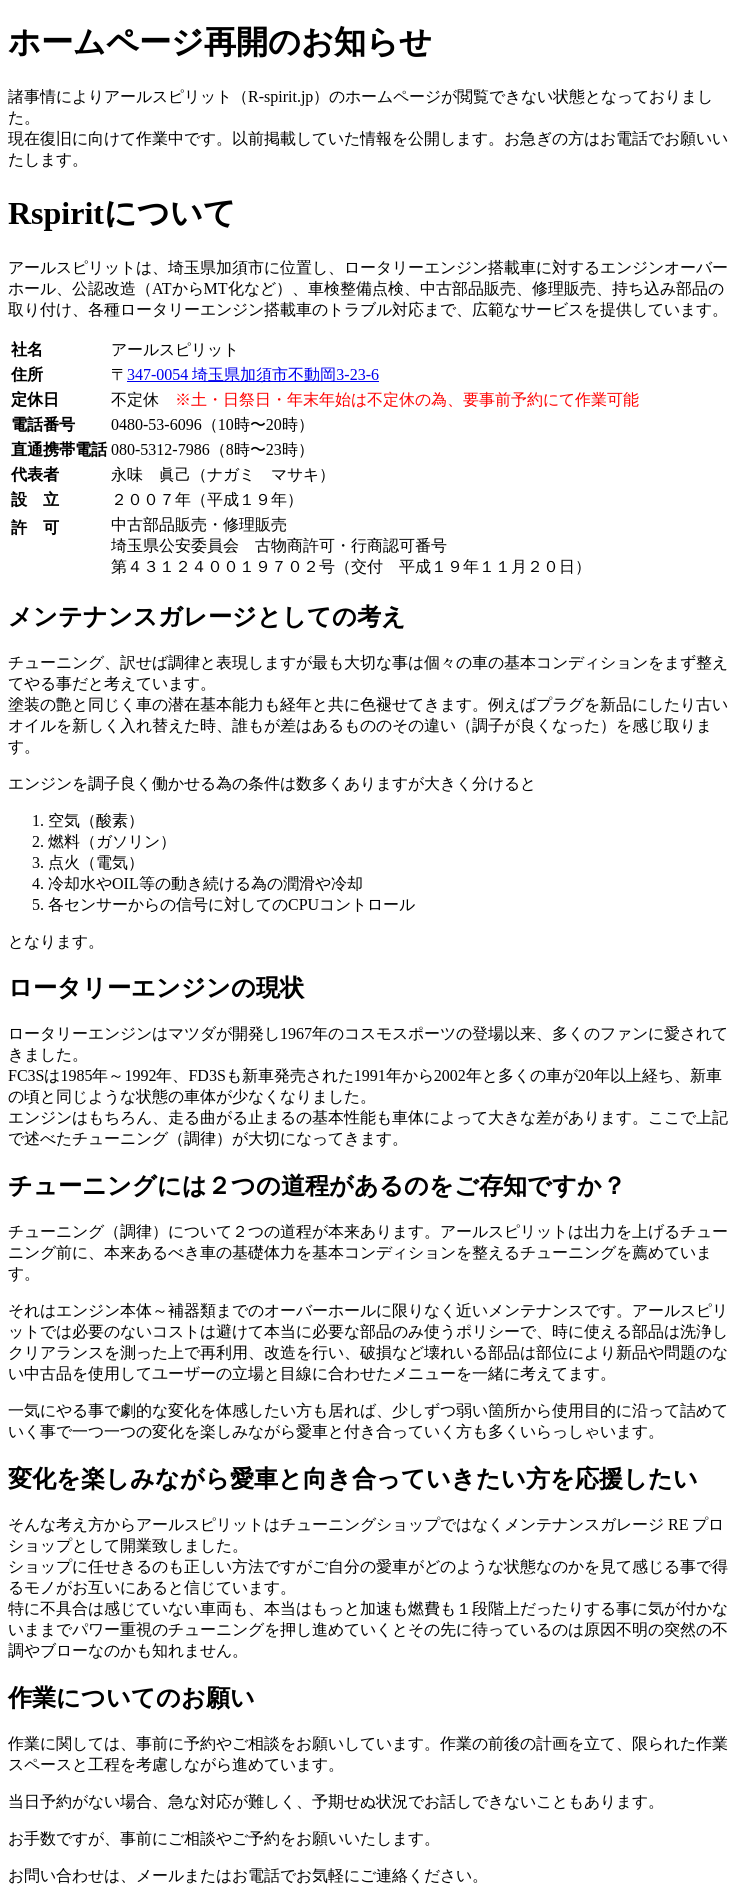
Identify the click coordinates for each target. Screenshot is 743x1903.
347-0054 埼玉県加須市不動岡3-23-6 (253, 374)
